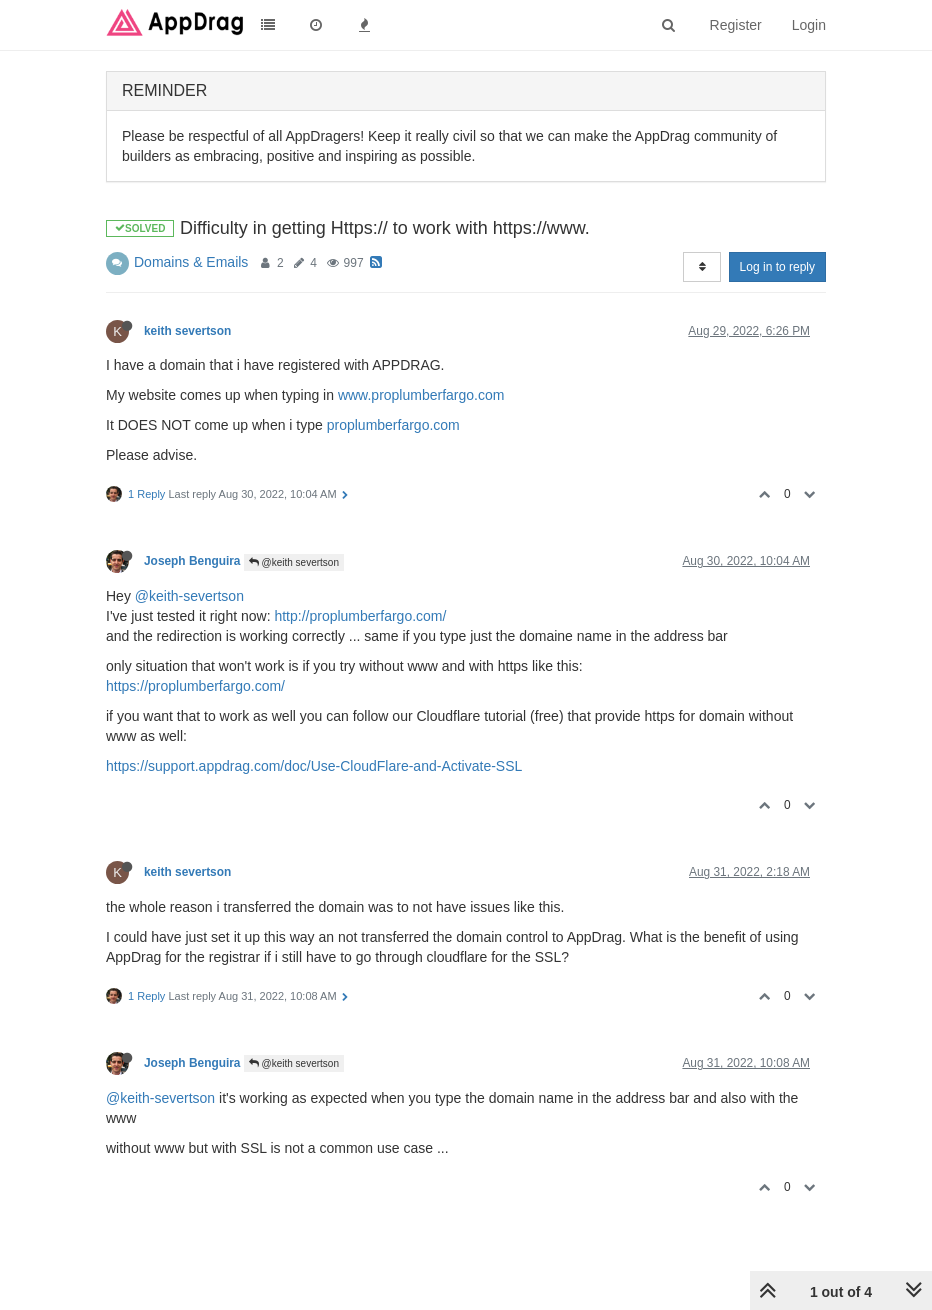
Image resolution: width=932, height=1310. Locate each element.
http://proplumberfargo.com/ (360, 616)
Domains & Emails (191, 262)
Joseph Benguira (192, 561)
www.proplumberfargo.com (421, 395)
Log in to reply (777, 267)
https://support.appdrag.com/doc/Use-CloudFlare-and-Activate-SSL (314, 766)
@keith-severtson (189, 596)
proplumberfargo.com (393, 425)
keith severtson (187, 331)
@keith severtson (294, 562)
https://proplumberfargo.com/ (195, 686)
